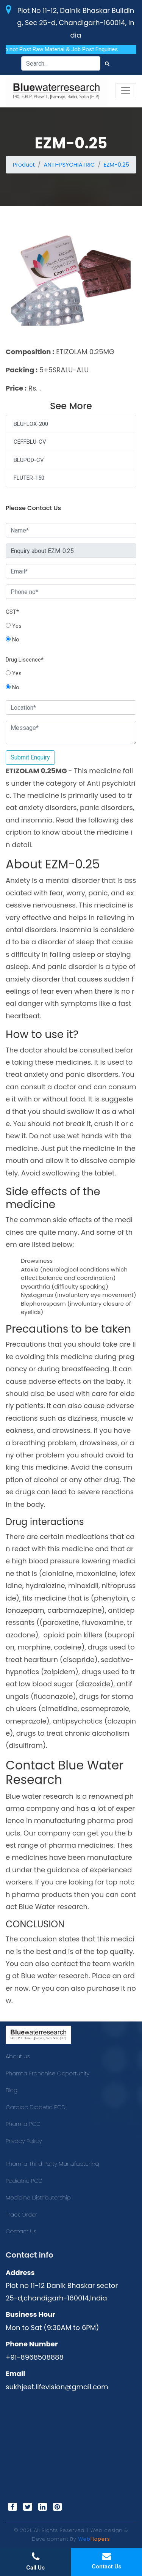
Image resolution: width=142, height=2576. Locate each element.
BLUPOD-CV (29, 460)
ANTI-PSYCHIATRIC (69, 165)
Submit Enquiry (30, 757)
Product (24, 165)
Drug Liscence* (25, 659)
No (12, 639)
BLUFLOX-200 (31, 424)
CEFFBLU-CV (30, 441)
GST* (12, 611)
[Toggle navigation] (125, 90)
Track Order (21, 2214)
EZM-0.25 (117, 165)
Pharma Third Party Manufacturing (52, 2164)
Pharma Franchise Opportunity (47, 2073)
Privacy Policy (24, 2141)
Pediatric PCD (24, 2181)
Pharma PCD (23, 2124)
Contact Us (21, 2231)
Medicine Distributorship (38, 2197)
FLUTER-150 (29, 477)
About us (18, 2056)
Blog (11, 2090)
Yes (14, 625)
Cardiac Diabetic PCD (36, 2107)
